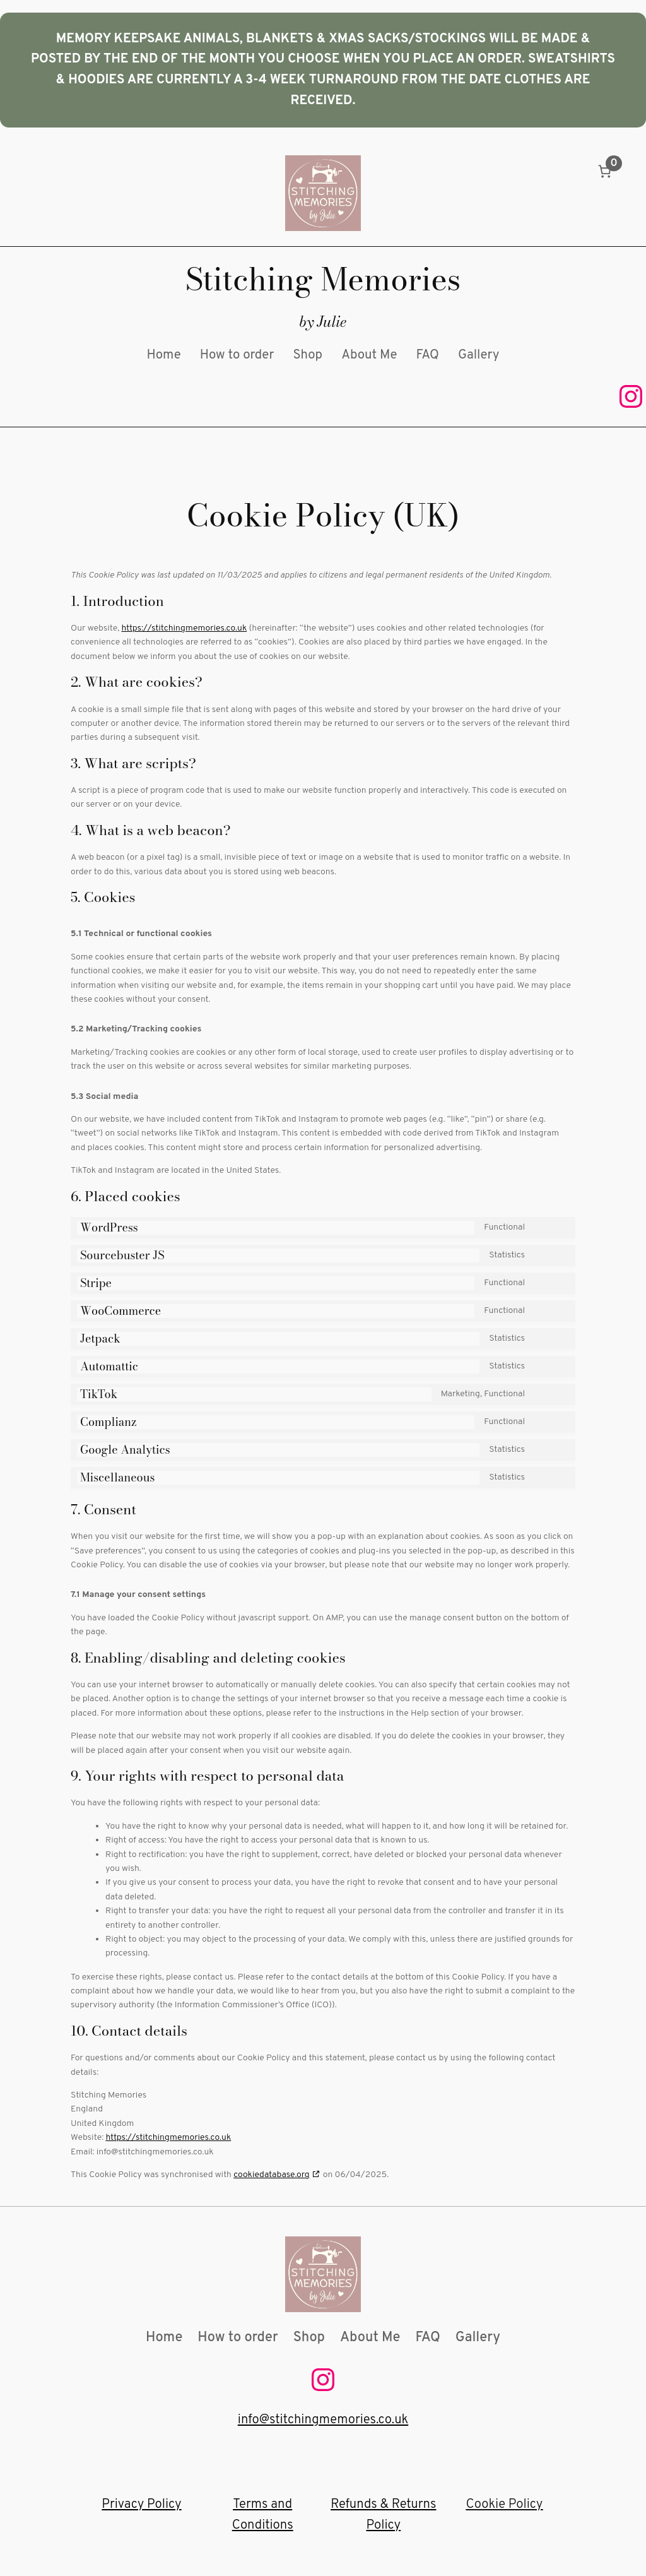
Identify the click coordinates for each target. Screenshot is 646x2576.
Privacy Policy (141, 2504)
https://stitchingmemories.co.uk (184, 628)
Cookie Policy (504, 2504)
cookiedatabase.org (271, 2174)
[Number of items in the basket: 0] (605, 171)
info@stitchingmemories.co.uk (323, 2420)
